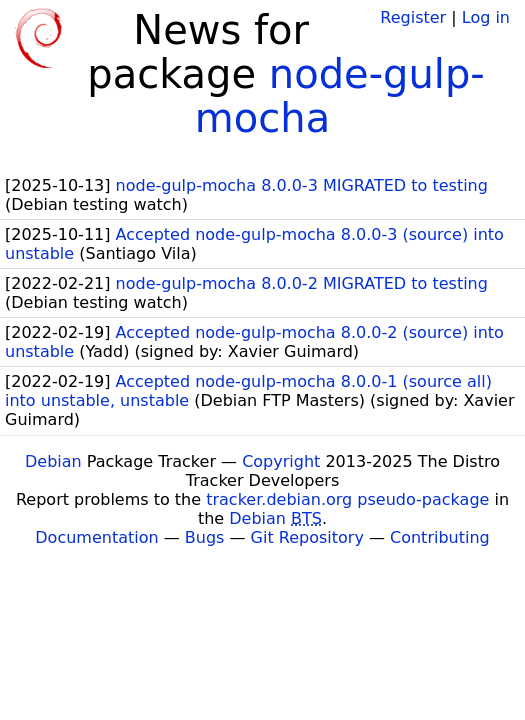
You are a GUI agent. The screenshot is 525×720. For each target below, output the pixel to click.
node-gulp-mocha (340, 96)
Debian (53, 461)
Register (413, 17)
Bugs (205, 537)
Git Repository (307, 537)
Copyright (281, 461)
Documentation (96, 537)
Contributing (440, 537)
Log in (486, 17)
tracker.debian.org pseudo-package (347, 499)
